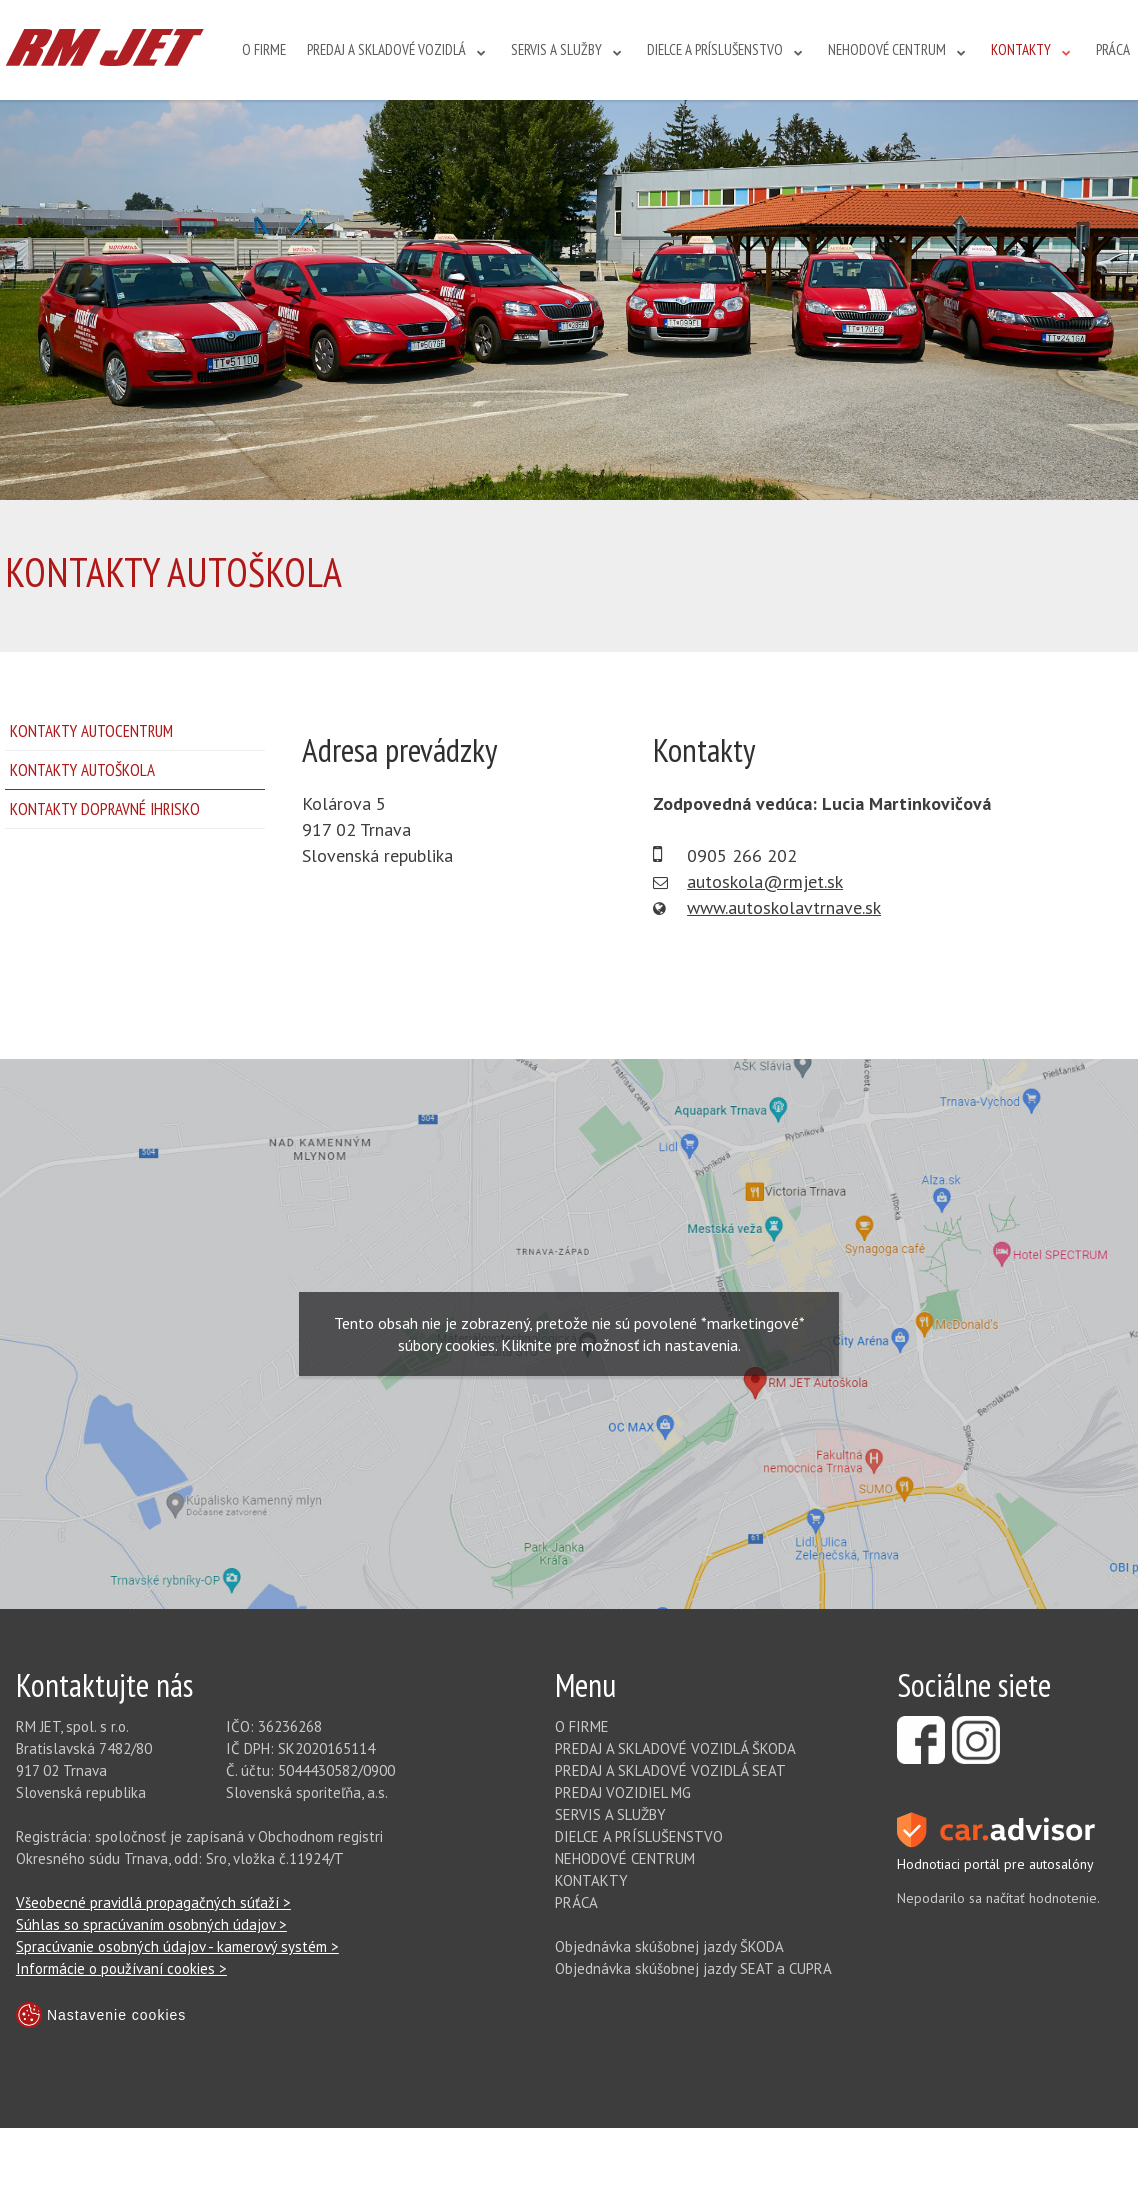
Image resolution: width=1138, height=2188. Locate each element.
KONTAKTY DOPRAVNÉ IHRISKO (105, 809)
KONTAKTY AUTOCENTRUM (91, 731)
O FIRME (264, 49)
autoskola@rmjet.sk (765, 881)
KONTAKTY (1021, 49)
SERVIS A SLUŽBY (556, 49)
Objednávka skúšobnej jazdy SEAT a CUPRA (693, 1968)
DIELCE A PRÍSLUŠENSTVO (715, 49)
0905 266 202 (742, 855)
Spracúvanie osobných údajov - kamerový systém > (177, 1946)
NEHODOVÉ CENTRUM (887, 49)
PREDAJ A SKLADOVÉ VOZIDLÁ (386, 49)
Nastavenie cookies (101, 2015)
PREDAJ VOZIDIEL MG (623, 1792)
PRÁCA (1113, 49)
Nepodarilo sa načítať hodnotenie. (998, 1898)
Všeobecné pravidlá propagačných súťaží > (153, 1902)
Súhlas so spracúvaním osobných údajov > (151, 1924)
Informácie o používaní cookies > (121, 1968)
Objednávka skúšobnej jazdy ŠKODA (669, 1946)
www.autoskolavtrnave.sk (784, 907)
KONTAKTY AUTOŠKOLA (82, 770)
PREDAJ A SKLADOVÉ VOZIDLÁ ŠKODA (675, 1748)
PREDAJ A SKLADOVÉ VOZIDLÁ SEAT (670, 1770)
